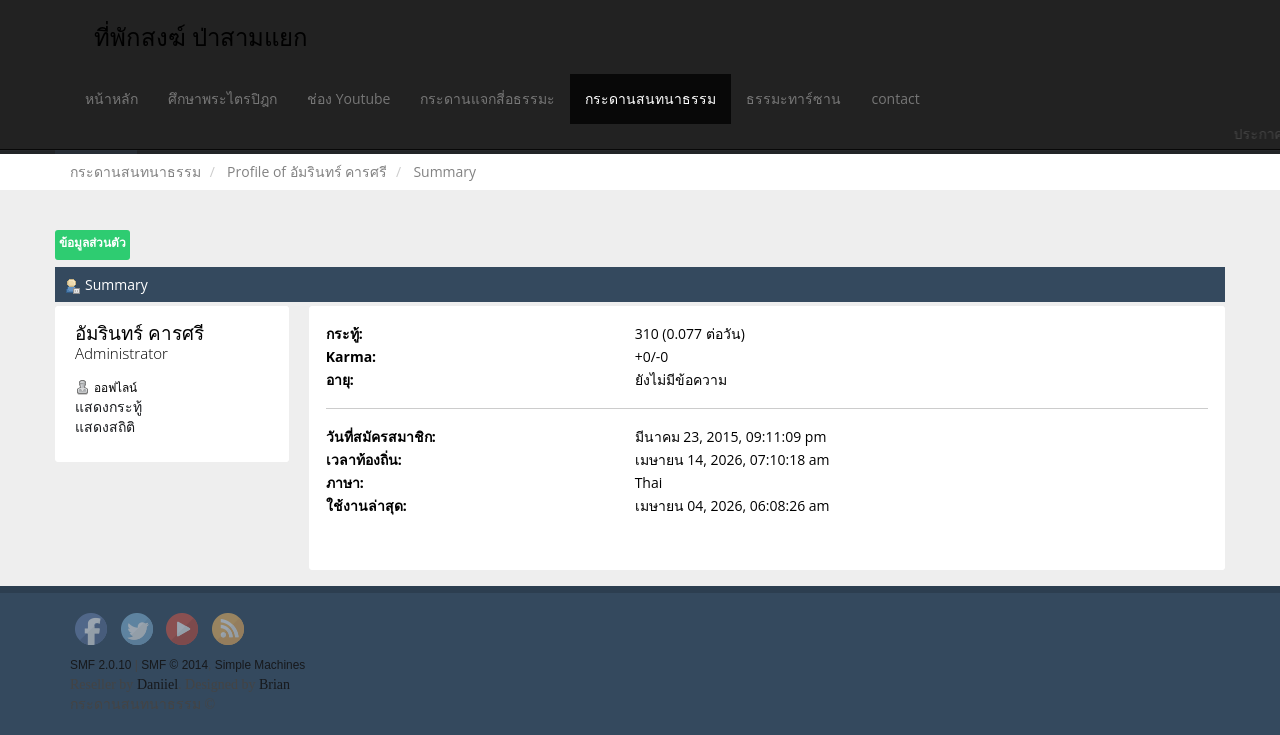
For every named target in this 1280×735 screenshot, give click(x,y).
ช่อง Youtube (348, 98)
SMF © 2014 (174, 665)
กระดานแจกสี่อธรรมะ (487, 98)
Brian (274, 684)
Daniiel (157, 684)
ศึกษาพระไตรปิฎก (222, 98)
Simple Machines (260, 665)
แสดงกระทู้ (108, 406)
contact (895, 98)
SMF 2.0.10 (100, 665)
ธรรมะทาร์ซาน (793, 98)
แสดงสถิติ (105, 426)
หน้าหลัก (111, 98)
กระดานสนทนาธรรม (650, 98)
